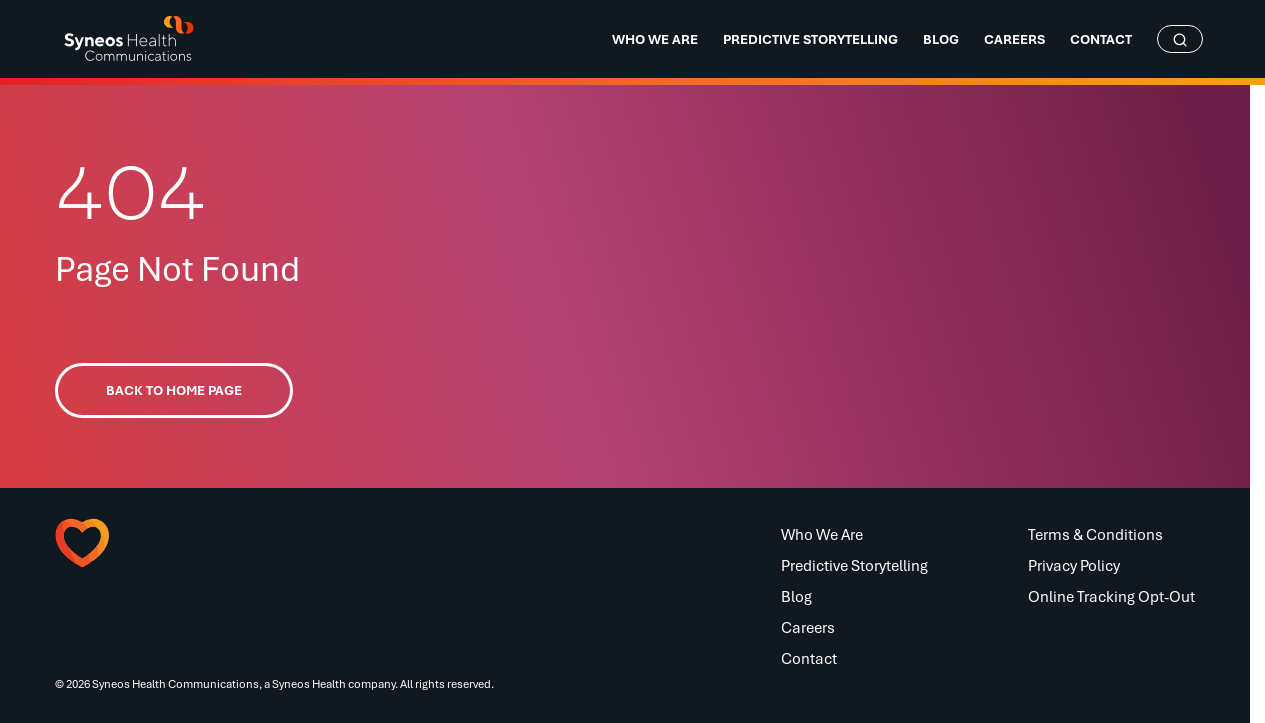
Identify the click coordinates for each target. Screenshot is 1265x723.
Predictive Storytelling (854, 565)
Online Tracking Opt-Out (1111, 596)
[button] (154, 543)
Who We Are (822, 534)
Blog (796, 596)
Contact (809, 658)
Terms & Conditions (1095, 534)
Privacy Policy (1074, 565)
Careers (808, 627)
